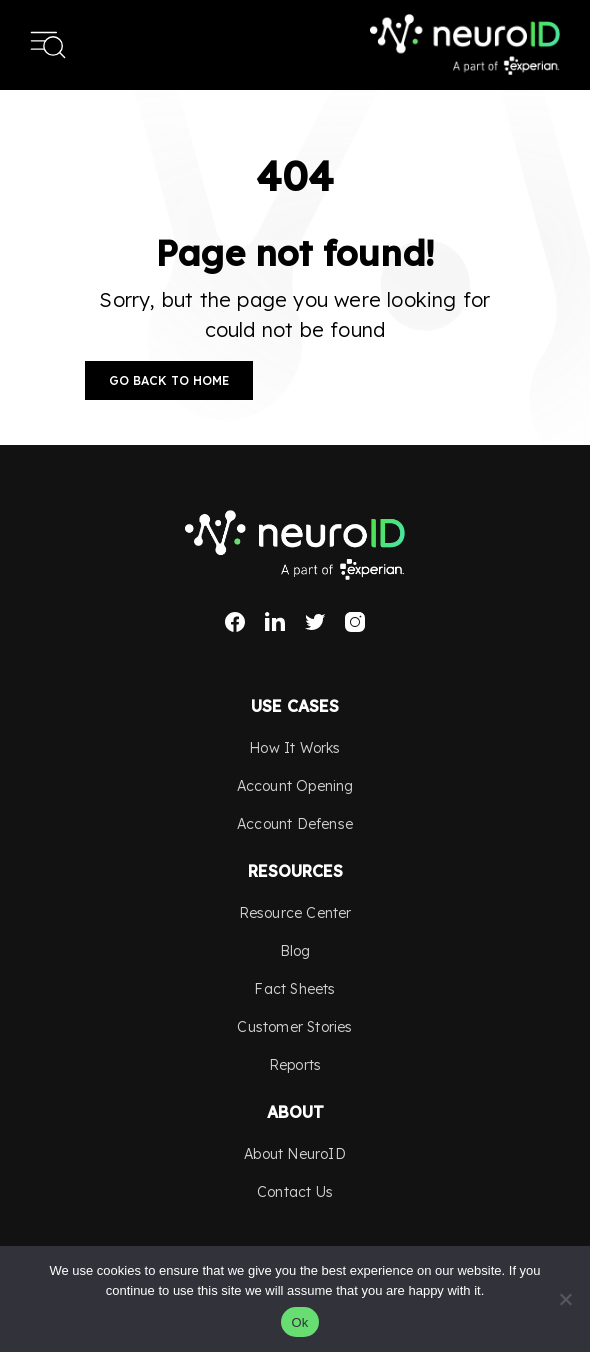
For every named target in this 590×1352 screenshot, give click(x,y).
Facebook (235, 622)
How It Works (294, 748)
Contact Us (295, 1192)
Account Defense (295, 824)
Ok (299, 1322)
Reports (295, 1065)
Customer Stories (294, 1027)
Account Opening (295, 786)
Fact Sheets (294, 989)
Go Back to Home (169, 380)
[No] (565, 1299)
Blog (295, 951)
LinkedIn (275, 622)
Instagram (355, 622)
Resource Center (295, 913)
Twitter (315, 622)
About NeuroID (295, 1154)
